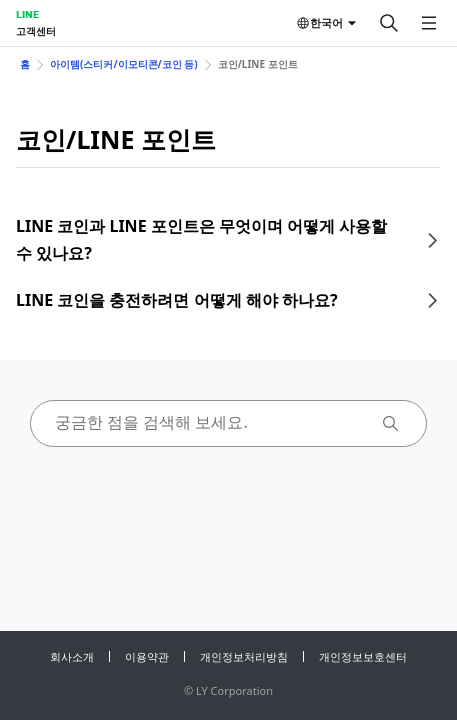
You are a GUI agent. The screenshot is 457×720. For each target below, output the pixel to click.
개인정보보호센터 (363, 656)
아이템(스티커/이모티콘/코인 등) (124, 64)
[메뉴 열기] (429, 23)
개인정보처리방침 (244, 656)
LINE (27, 14)
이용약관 (147, 656)
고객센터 (36, 31)
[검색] (389, 23)
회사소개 (72, 656)
